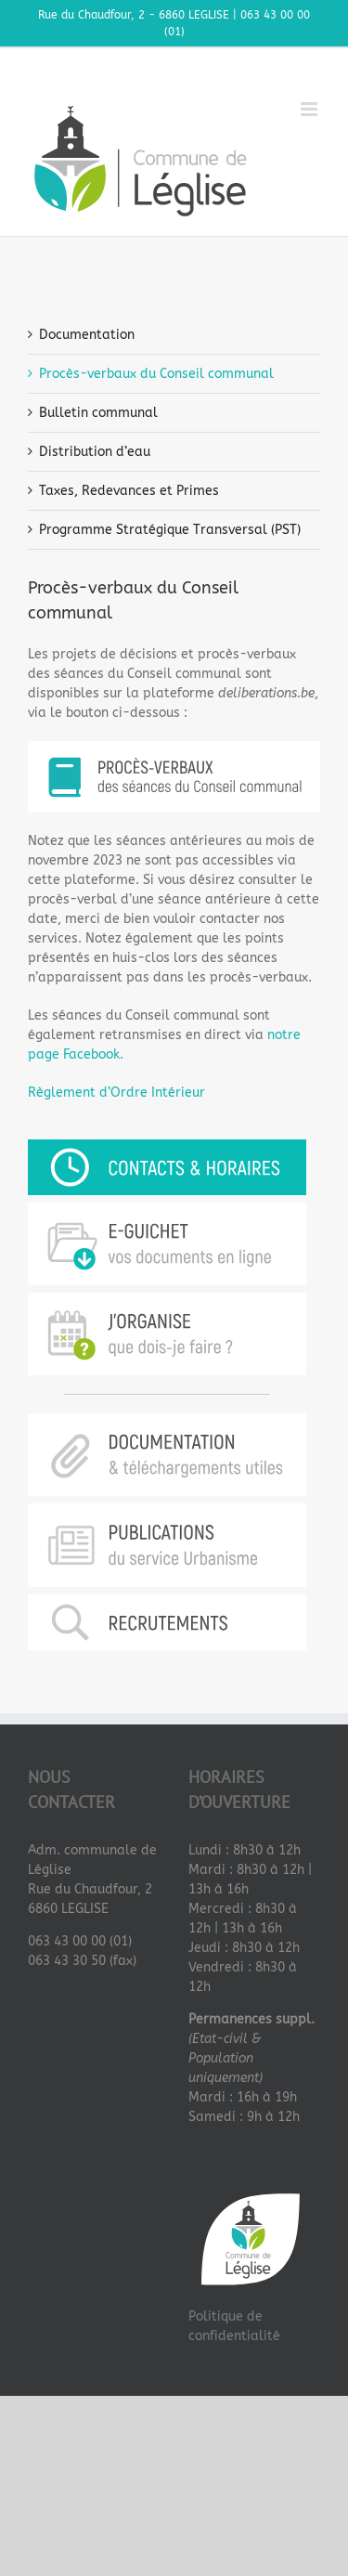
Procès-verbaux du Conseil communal (156, 374)
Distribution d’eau (94, 452)
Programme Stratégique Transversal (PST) (170, 530)
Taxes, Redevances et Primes (129, 491)
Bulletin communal (98, 413)
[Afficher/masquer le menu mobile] (310, 109)
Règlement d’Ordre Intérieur (116, 1092)
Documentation (87, 335)
